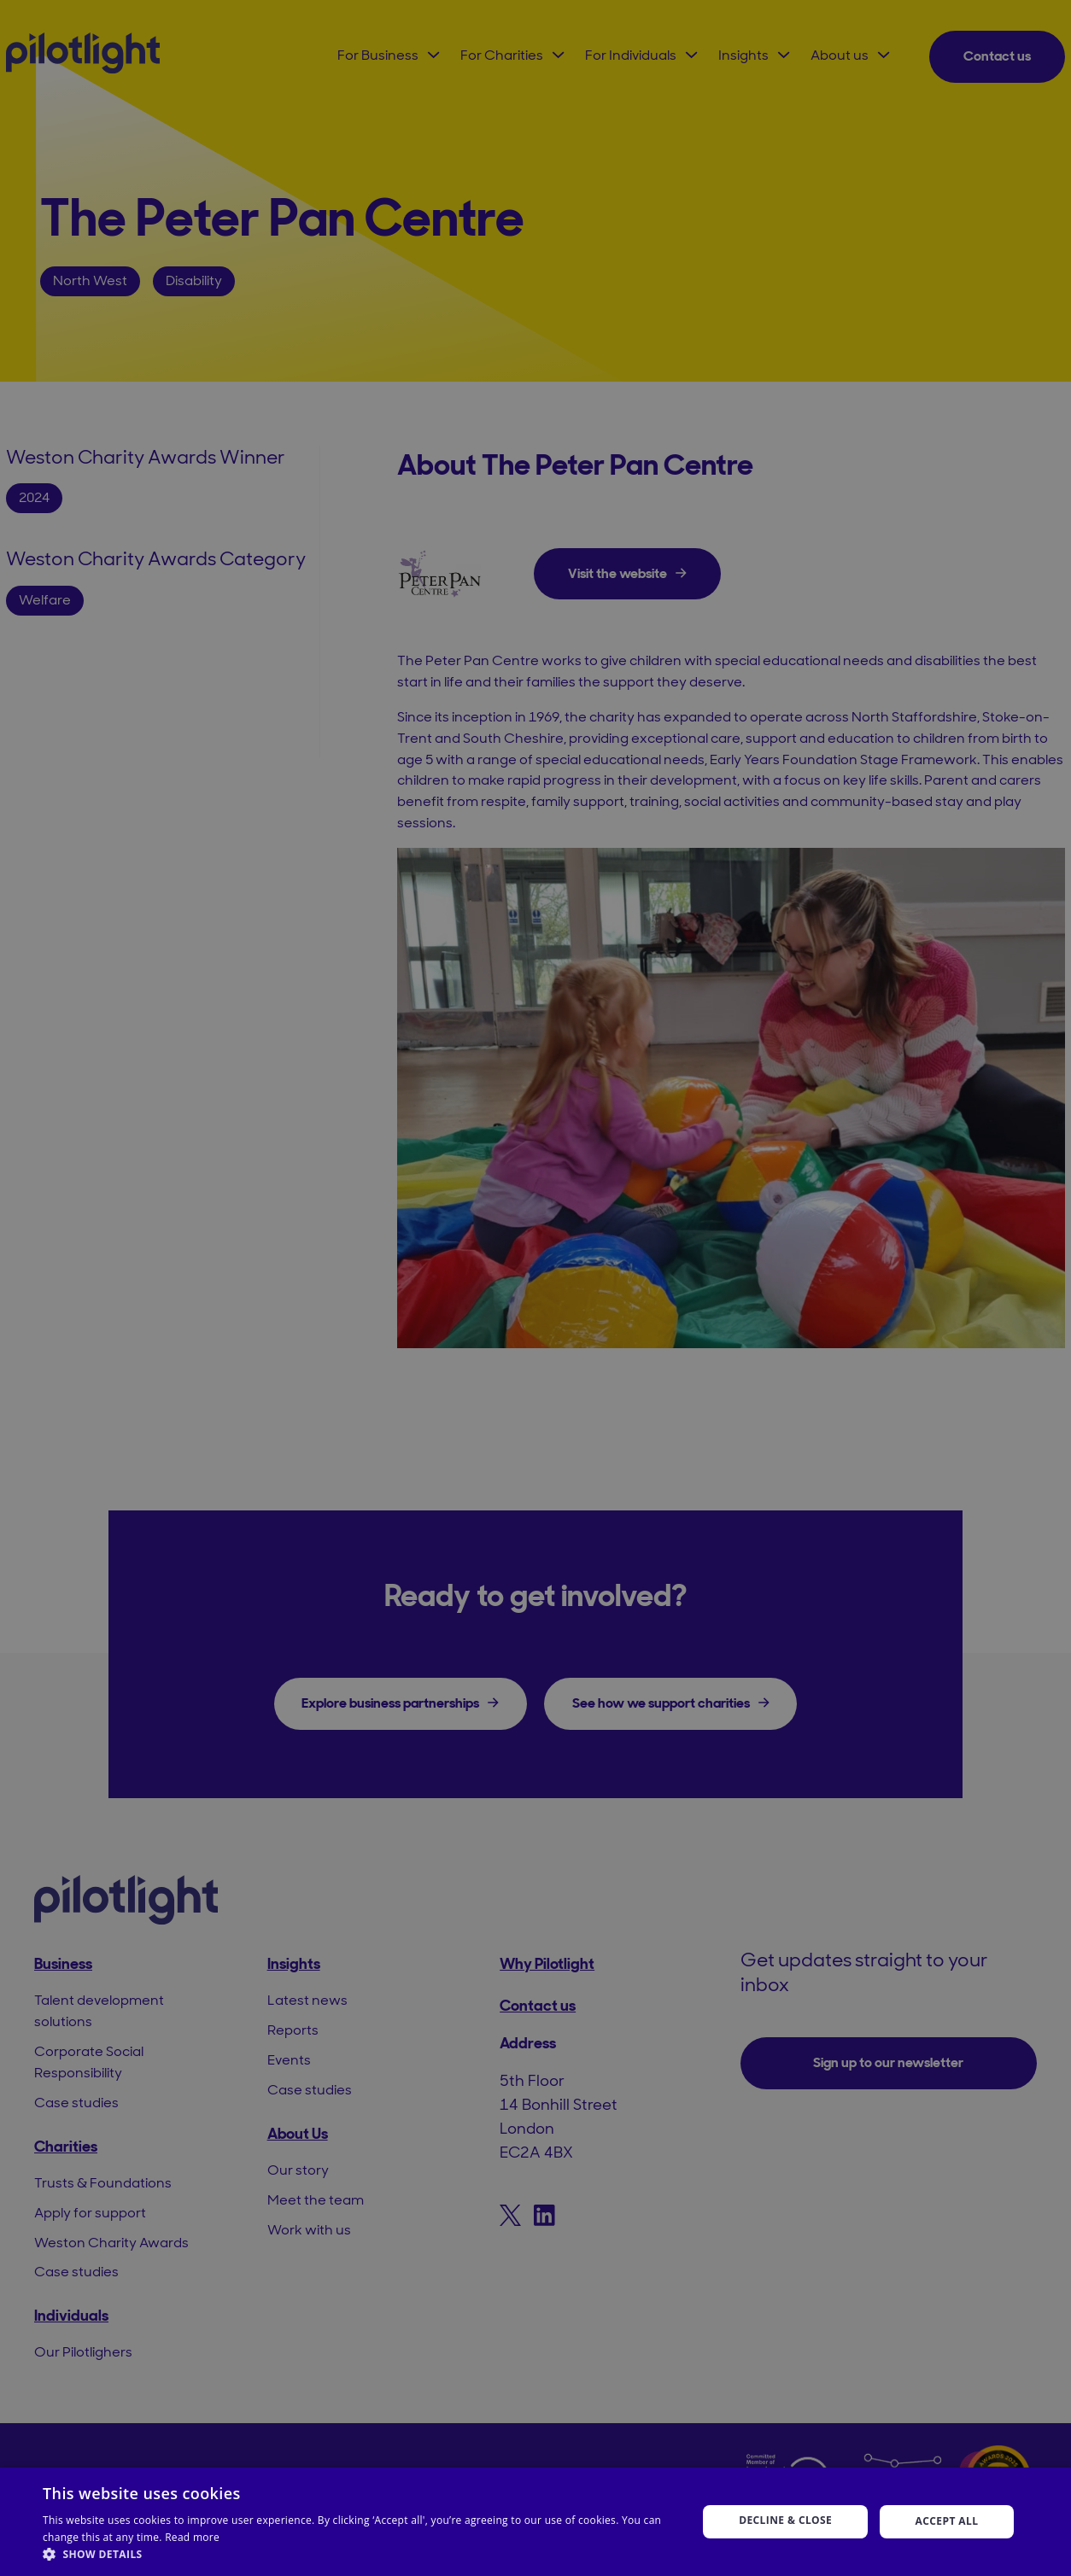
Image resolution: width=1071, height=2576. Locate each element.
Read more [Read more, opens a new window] (192, 2537)
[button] (360, 2554)
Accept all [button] (947, 2521)
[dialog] (535, 1288)
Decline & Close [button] (785, 2520)
